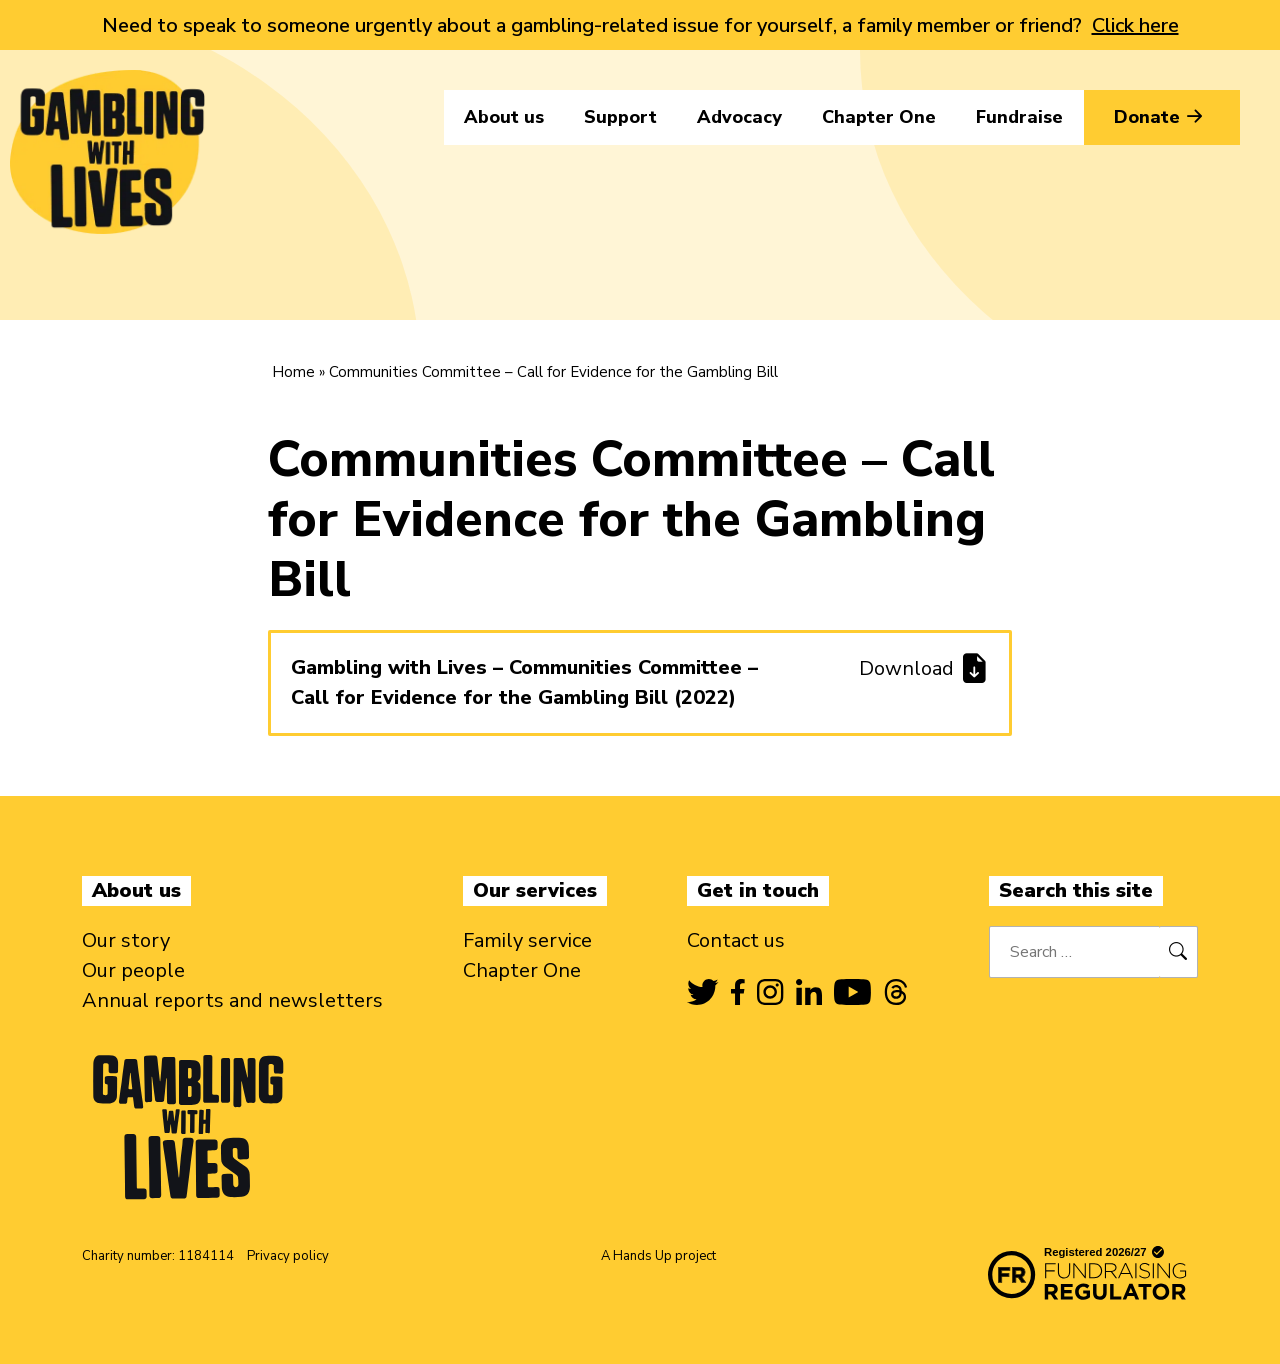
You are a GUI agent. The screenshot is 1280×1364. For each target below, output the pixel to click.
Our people (133, 970)
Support (620, 117)
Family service (527, 940)
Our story (126, 940)
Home (293, 372)
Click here (1135, 25)
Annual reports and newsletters (232, 1000)
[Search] (1178, 952)
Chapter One (879, 117)
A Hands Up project (658, 1256)
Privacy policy (288, 1256)
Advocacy (739, 117)
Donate (1162, 117)
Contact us (736, 940)
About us (504, 117)
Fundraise (1019, 117)
